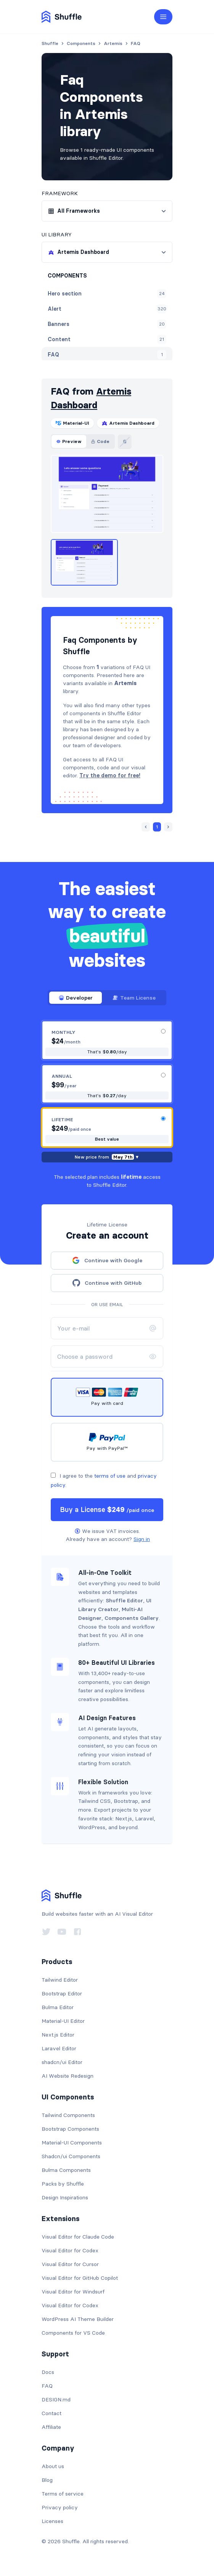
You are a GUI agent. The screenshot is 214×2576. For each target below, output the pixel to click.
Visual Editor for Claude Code (78, 2236)
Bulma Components (66, 2170)
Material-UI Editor (63, 2020)
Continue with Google (107, 1260)
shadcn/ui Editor (62, 2062)
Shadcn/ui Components (71, 2156)
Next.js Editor (58, 2034)
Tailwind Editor (60, 1979)
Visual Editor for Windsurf (73, 2291)
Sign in (142, 1539)
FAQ (47, 2385)
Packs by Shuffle (63, 2183)
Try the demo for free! (109, 775)
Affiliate (51, 2427)
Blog (47, 2479)
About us (53, 2466)
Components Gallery (132, 1618)
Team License (134, 997)
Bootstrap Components (70, 2128)
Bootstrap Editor (62, 1993)
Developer (75, 997)
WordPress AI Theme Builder (78, 2319)
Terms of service (63, 2493)
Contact (51, 2413)
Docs (48, 2372)
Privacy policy (60, 2507)
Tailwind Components (68, 2115)
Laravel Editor (59, 2048)
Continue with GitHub (107, 1283)
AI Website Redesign (67, 2075)
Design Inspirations (65, 2197)
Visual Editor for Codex (70, 2250)
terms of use (110, 1475)
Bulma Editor (58, 2007)
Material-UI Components (72, 2142)
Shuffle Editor (124, 1600)
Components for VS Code (73, 2332)
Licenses (52, 2521)
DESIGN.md (56, 2399)
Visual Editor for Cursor (70, 2264)
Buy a (107, 1509)
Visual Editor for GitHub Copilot (80, 2277)
